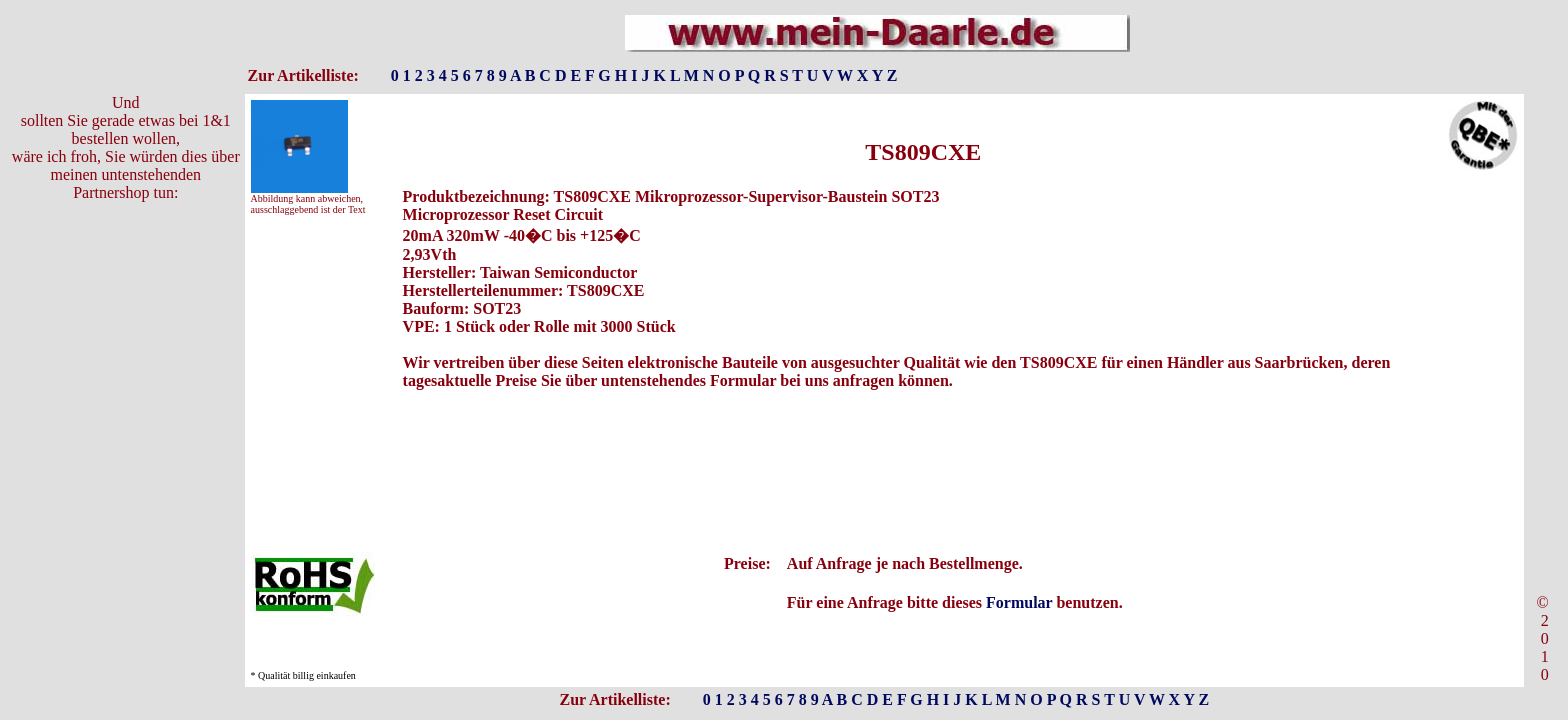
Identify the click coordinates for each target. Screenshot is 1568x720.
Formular (1019, 602)
